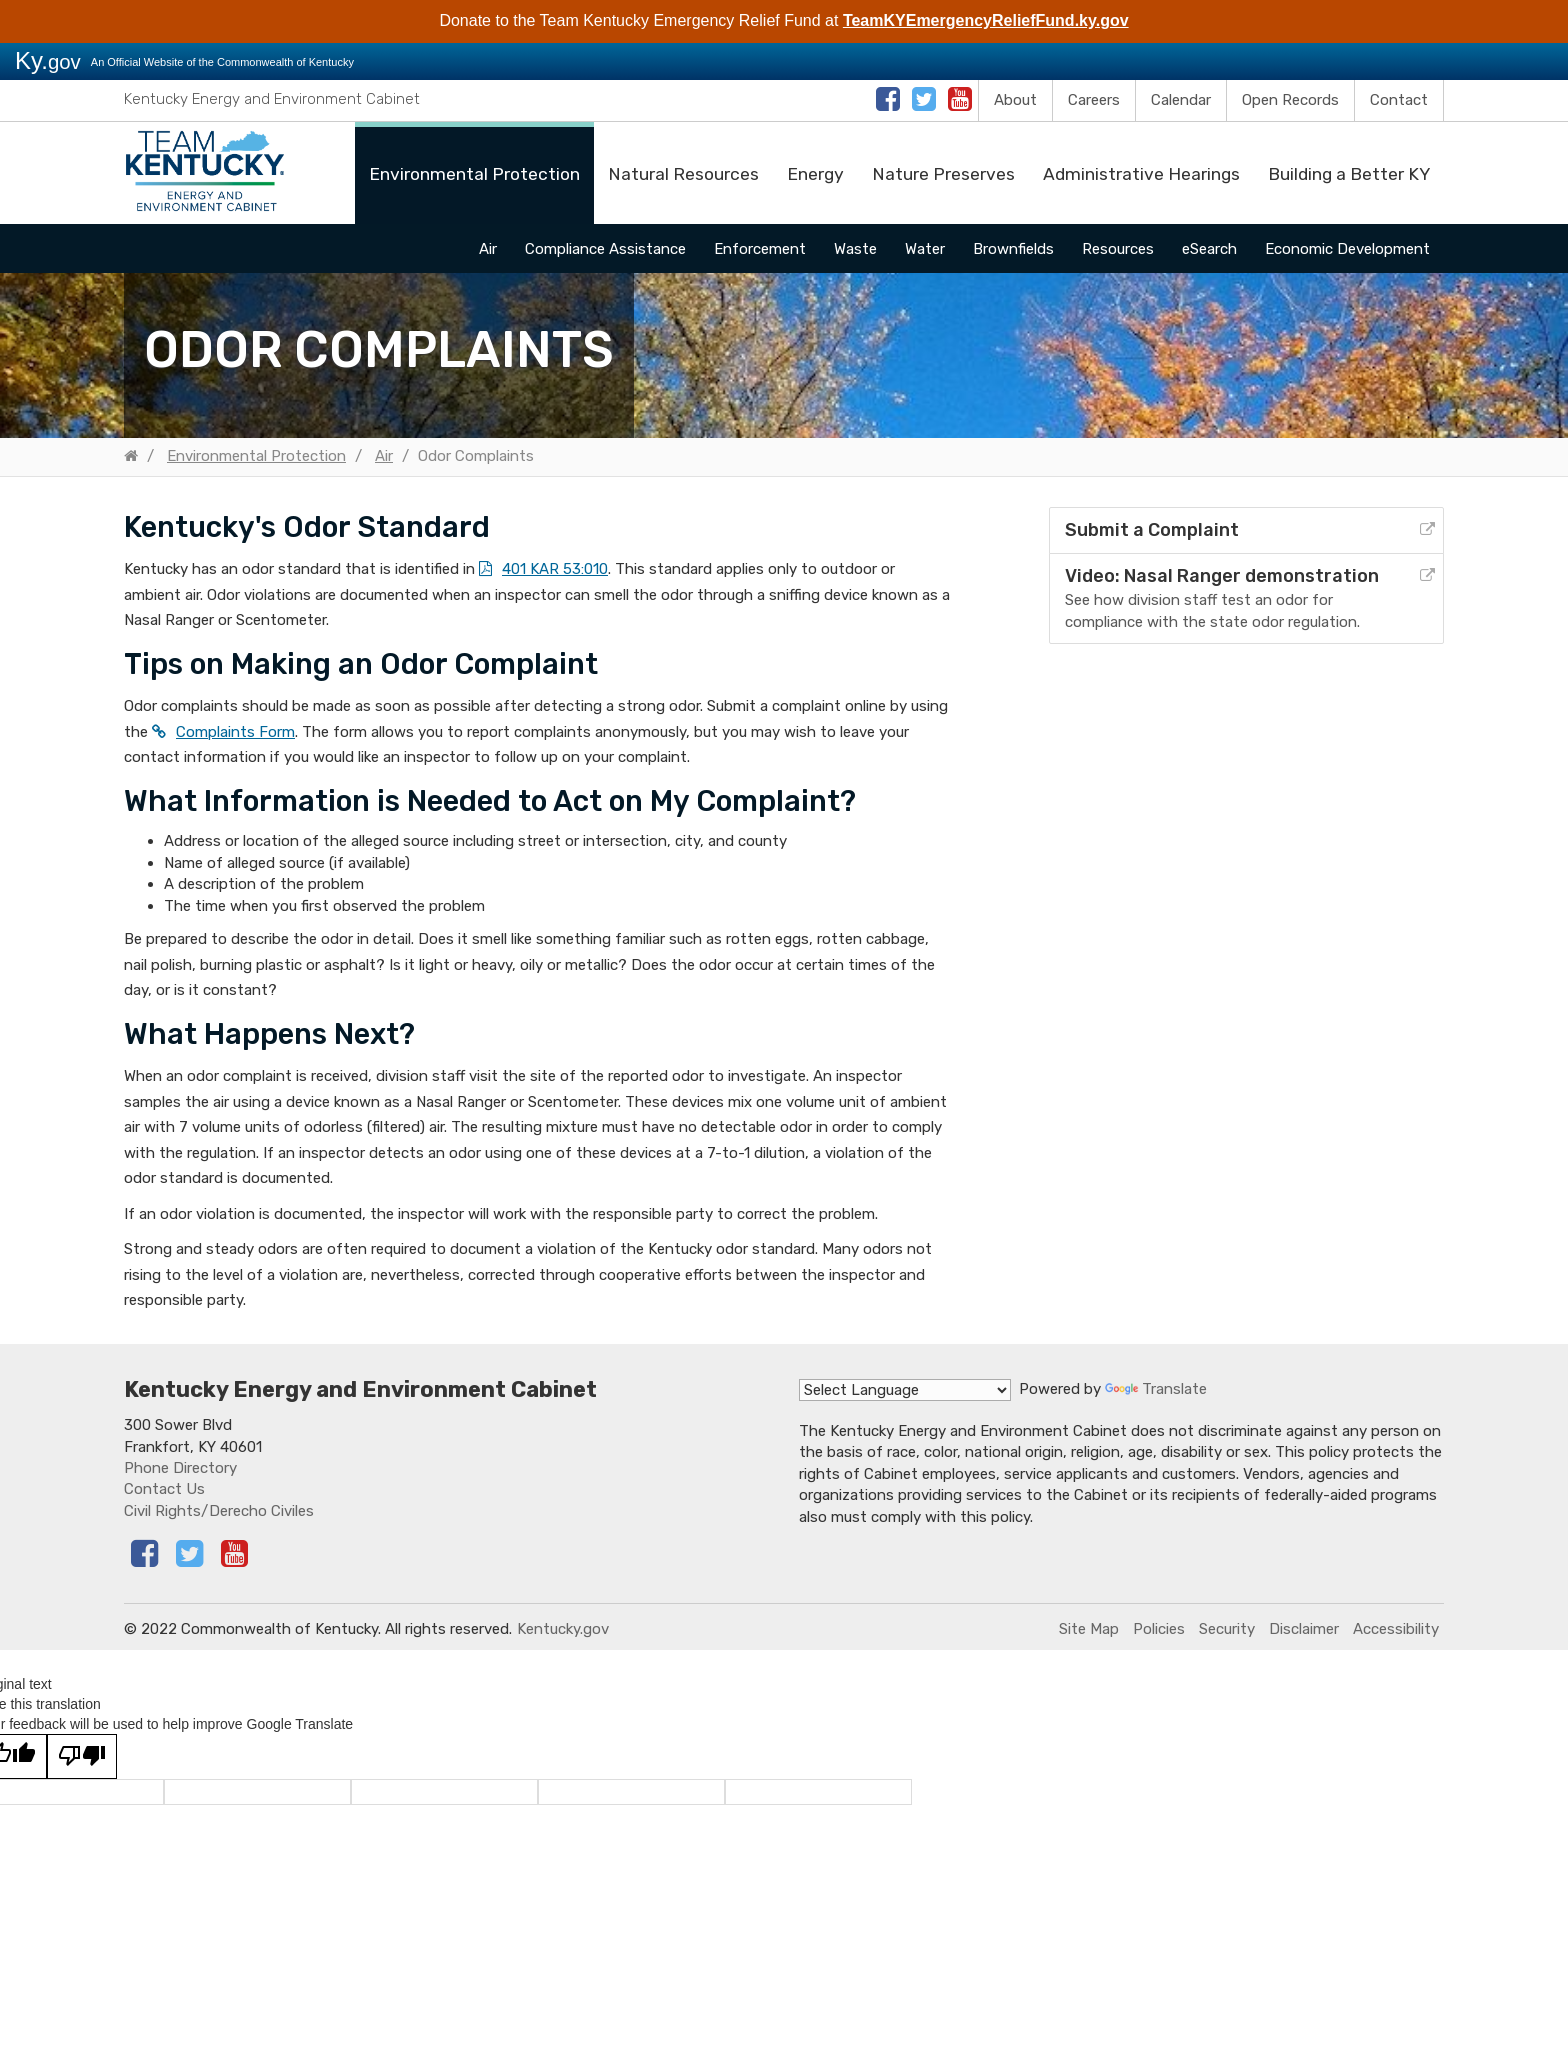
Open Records (1290, 100)
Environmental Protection (474, 174)
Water (925, 249)
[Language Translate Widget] (905, 1390)
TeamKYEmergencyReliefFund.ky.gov (986, 20)
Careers (1094, 100)
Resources (1118, 249)
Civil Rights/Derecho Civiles (219, 1511)
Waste (855, 249)
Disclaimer (1304, 1629)
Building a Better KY (1349, 174)
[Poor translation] (82, 1756)
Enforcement (760, 249)
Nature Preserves (943, 174)
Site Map (1089, 1629)
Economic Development (1347, 249)
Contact (1399, 100)
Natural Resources (683, 174)
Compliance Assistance (605, 249)
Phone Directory (180, 1468)
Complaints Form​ (235, 732)
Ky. (48, 60)
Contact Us (164, 1489)
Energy (815, 174)
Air (488, 249)
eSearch (1209, 249)
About (1015, 100)
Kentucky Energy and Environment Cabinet (272, 99)
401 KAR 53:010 (555, 569)
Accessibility (1396, 1629)
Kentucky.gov (563, 1629)
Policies (1159, 1629)
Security (1227, 1629)
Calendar (1181, 100)
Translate (1156, 1389)
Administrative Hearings (1141, 174)
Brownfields (1013, 249)
